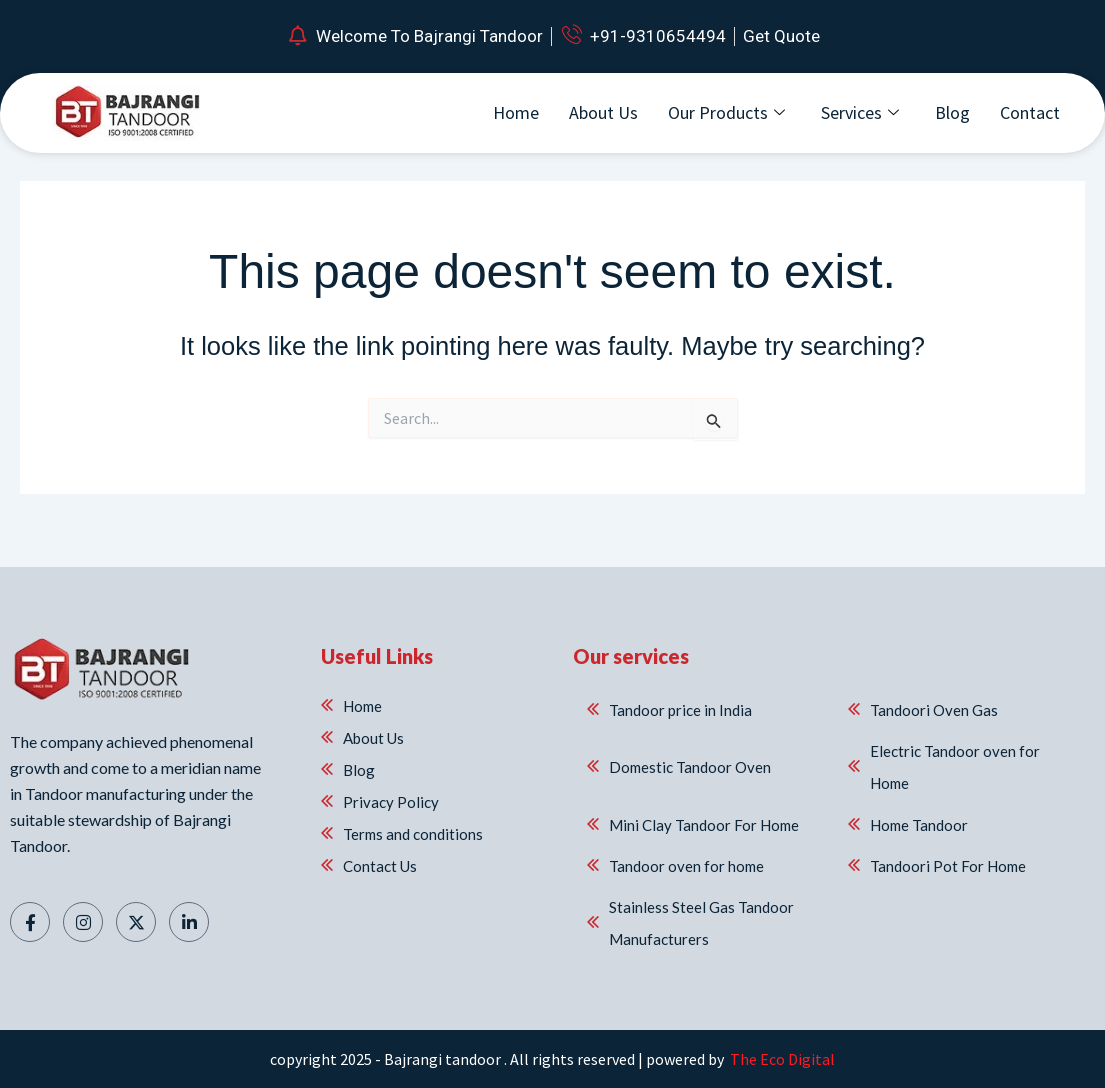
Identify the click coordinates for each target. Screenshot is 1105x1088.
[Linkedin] (189, 918)
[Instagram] (83, 918)
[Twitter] (136, 918)
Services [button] (860, 112)
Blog (952, 112)
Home (516, 112)
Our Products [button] (726, 112)
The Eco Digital (781, 1059)
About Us (603, 112)
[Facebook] (30, 918)
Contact (1030, 112)
